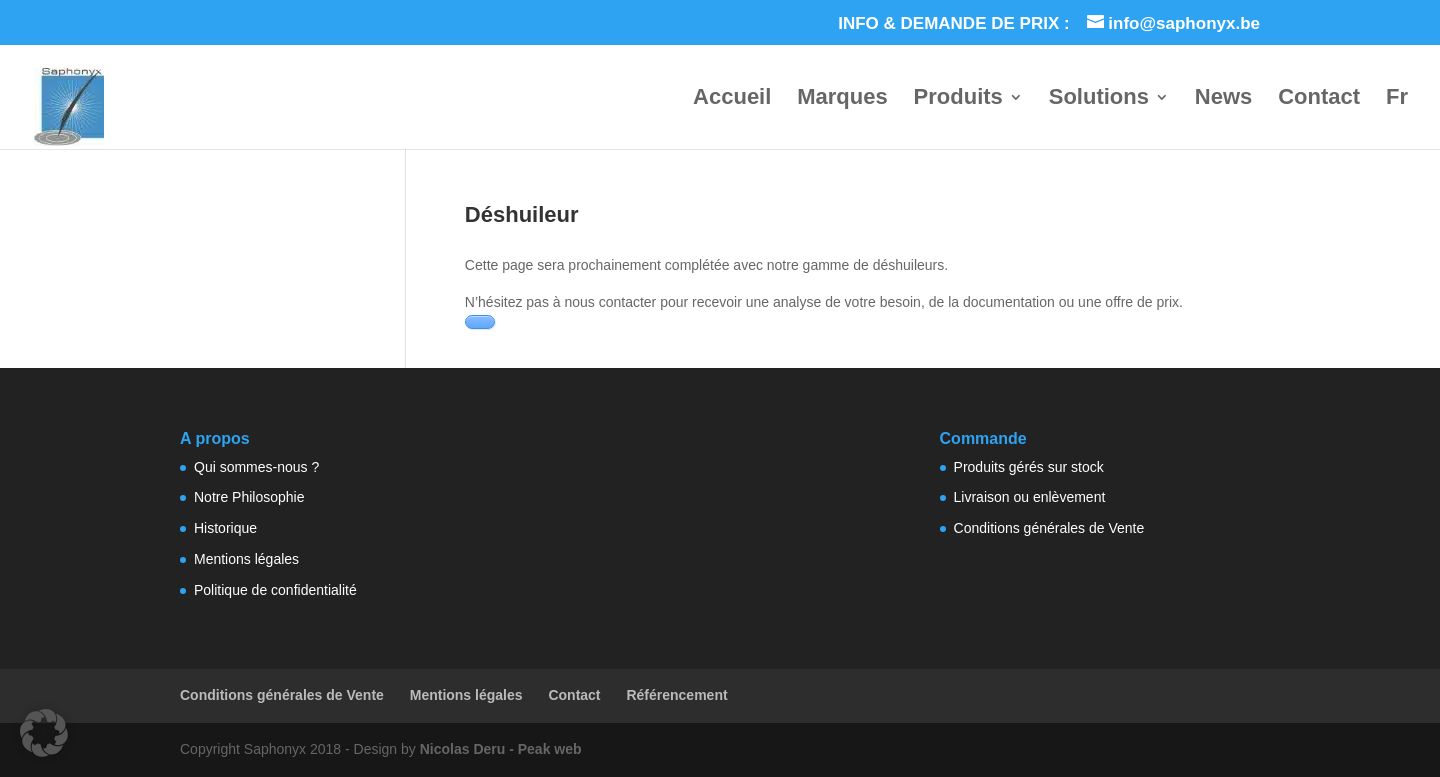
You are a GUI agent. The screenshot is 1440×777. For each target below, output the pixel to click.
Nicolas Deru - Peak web (501, 749)
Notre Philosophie (249, 497)
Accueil (732, 99)
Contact (1319, 99)
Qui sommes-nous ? (256, 467)
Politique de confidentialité (275, 590)
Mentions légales (246, 559)
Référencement (676, 695)
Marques (842, 99)
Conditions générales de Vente (1049, 528)
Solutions (1099, 99)
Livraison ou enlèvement (1030, 497)
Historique (225, 528)
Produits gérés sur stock (1029, 467)
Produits (958, 99)
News (1223, 99)
